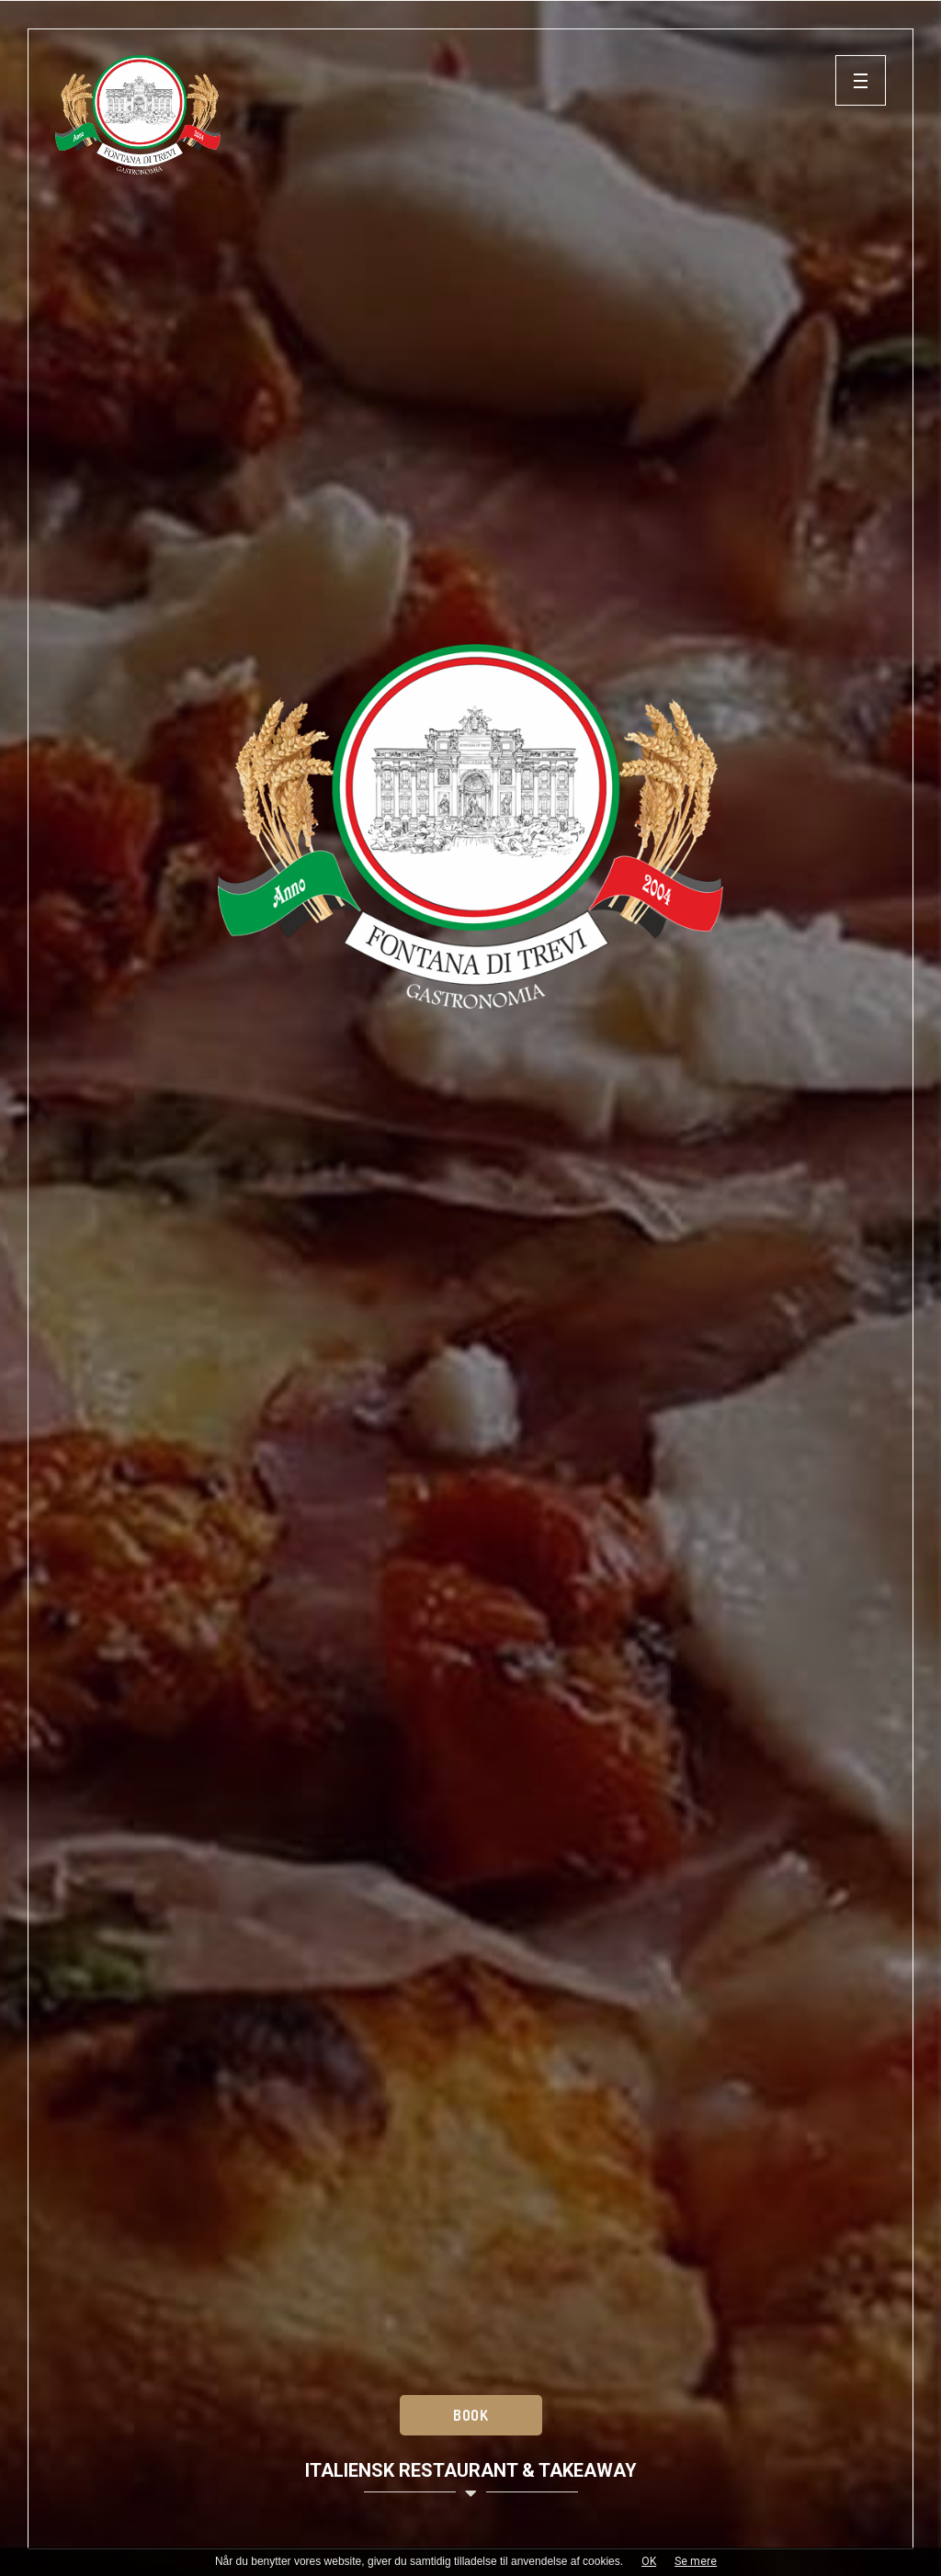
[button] (860, 80)
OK (648, 2561)
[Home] (445, 115)
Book (470, 2415)
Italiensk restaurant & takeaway (471, 2481)
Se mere (696, 2561)
